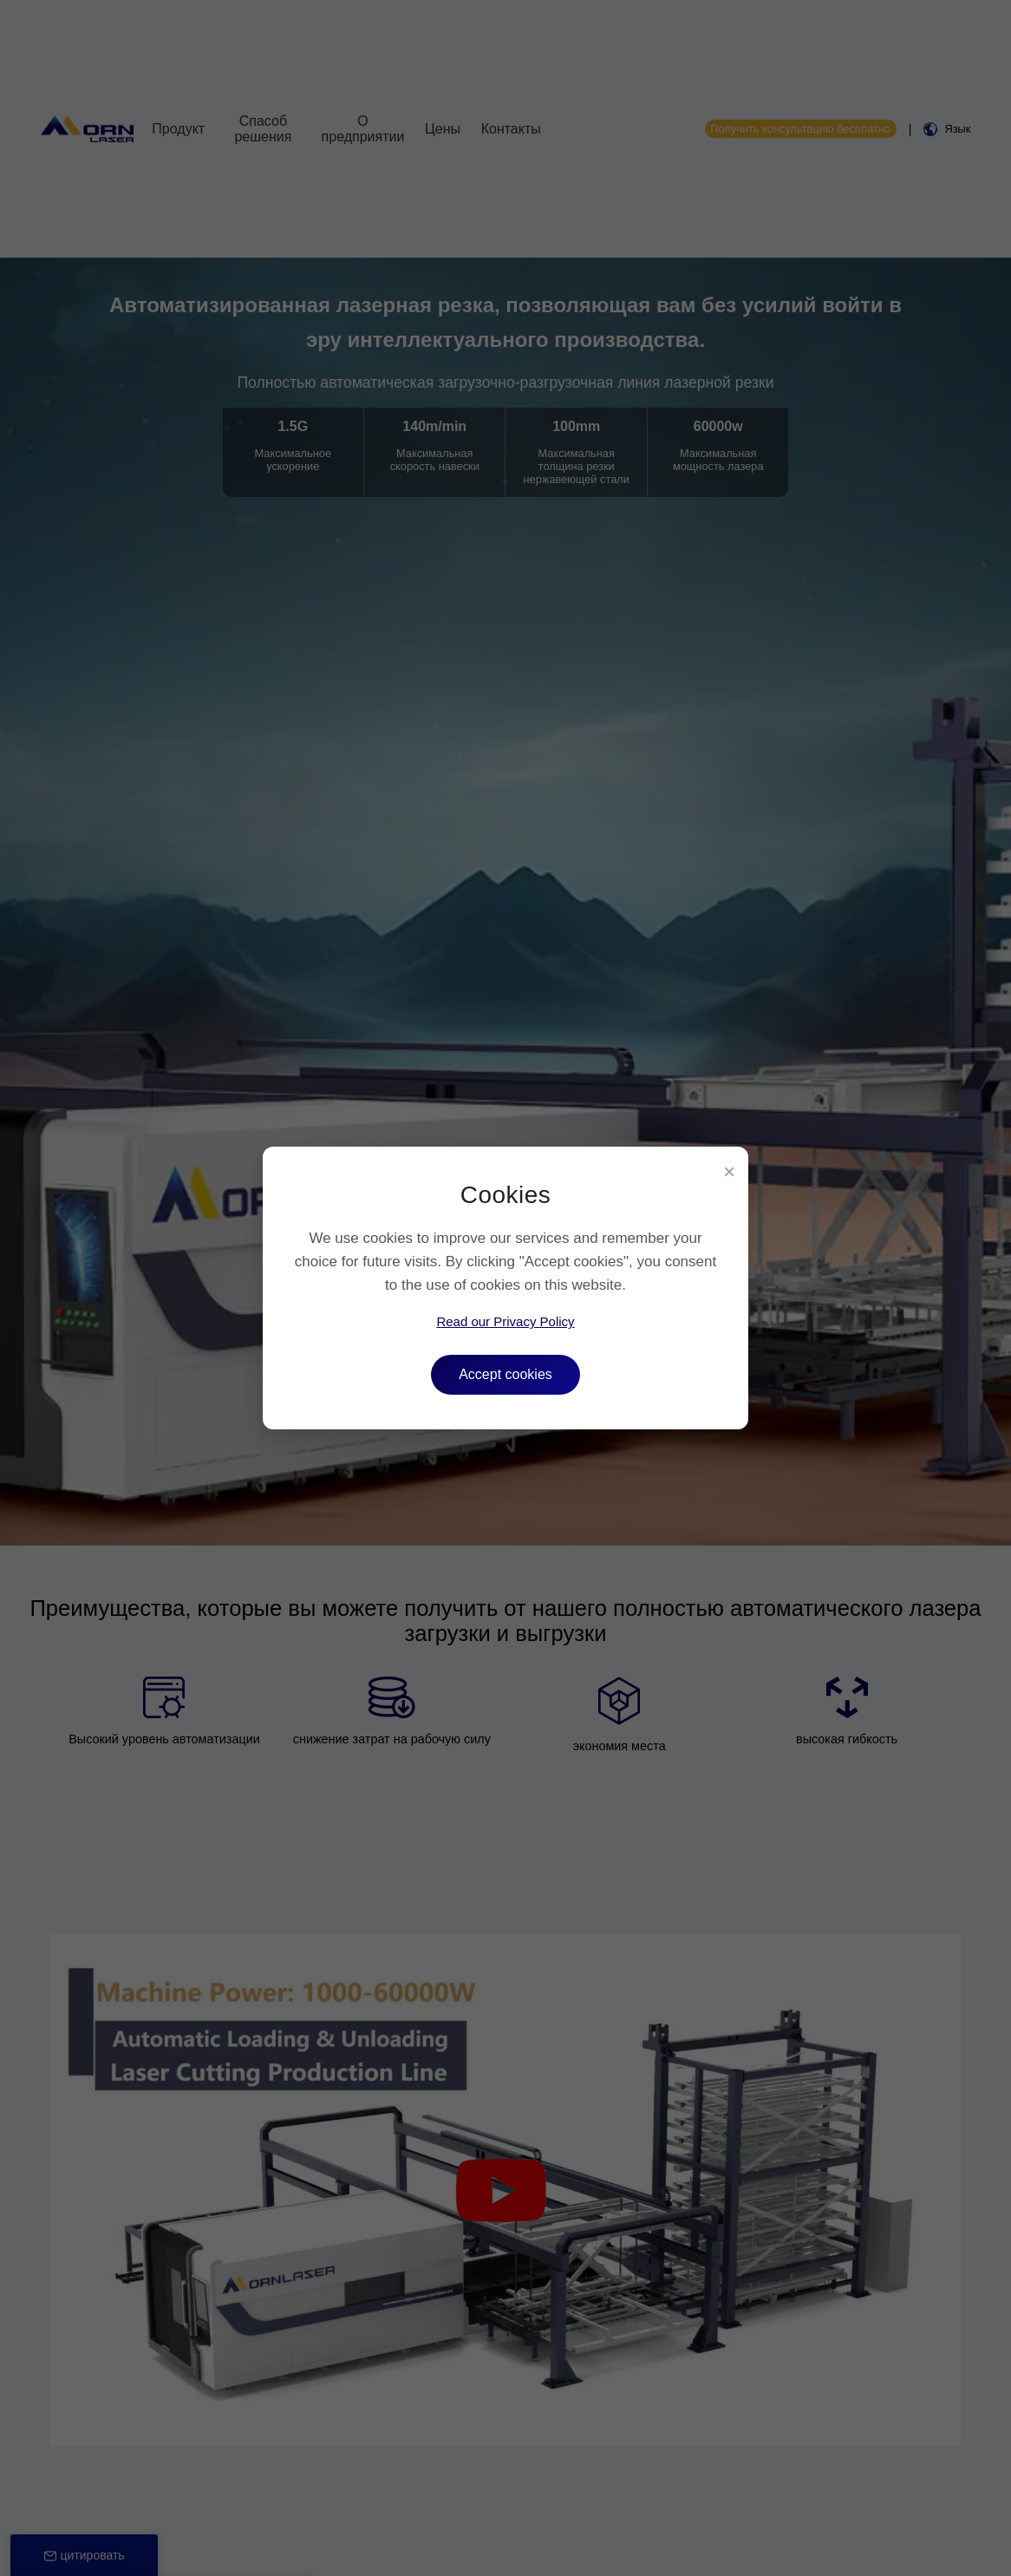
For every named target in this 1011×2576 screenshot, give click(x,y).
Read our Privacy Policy (505, 1321)
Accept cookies (505, 1374)
